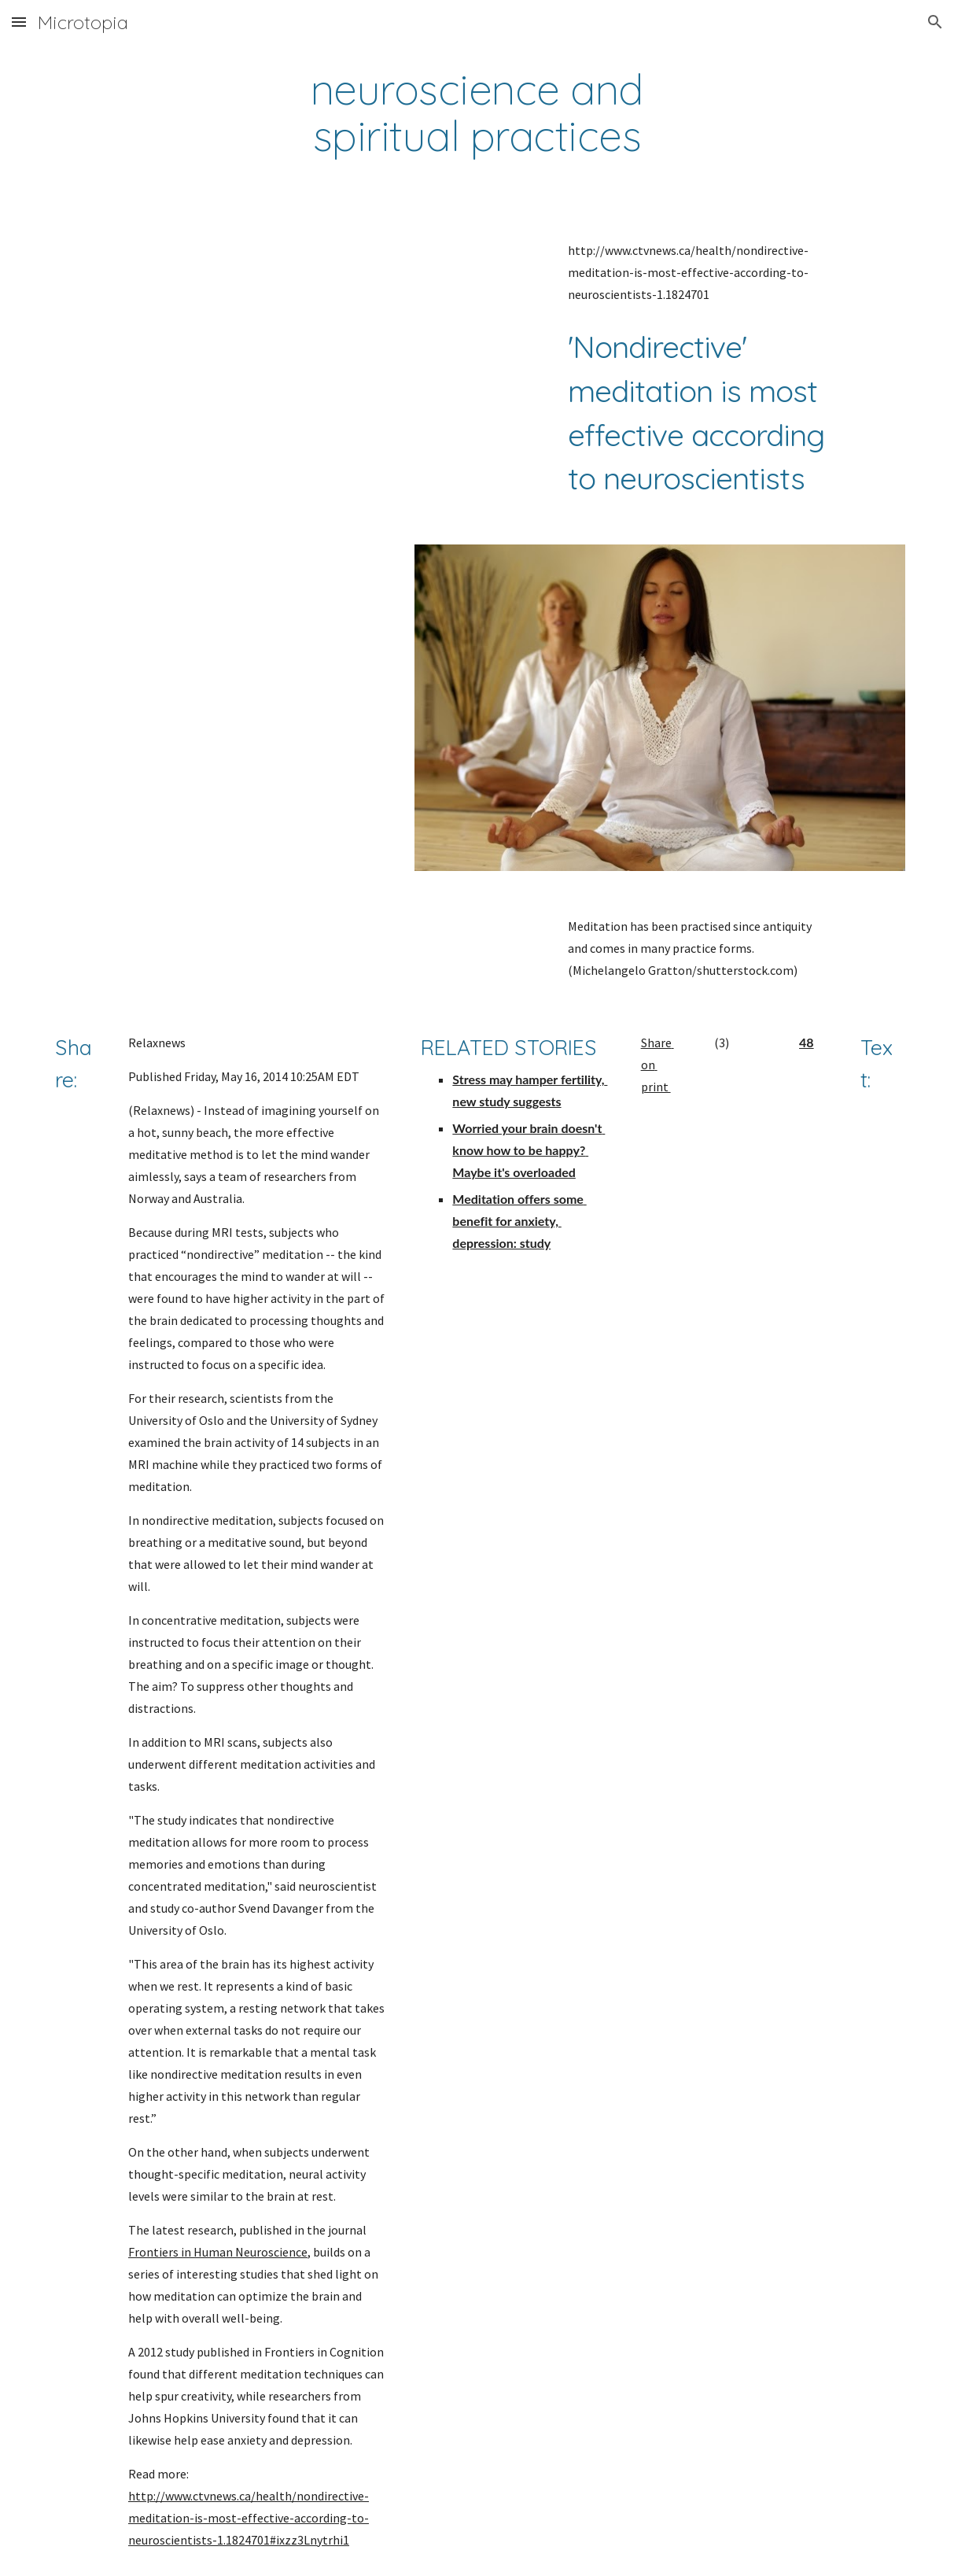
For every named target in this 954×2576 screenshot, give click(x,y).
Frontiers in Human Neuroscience (218, 2252)
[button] (19, 21)
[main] (477, 112)
